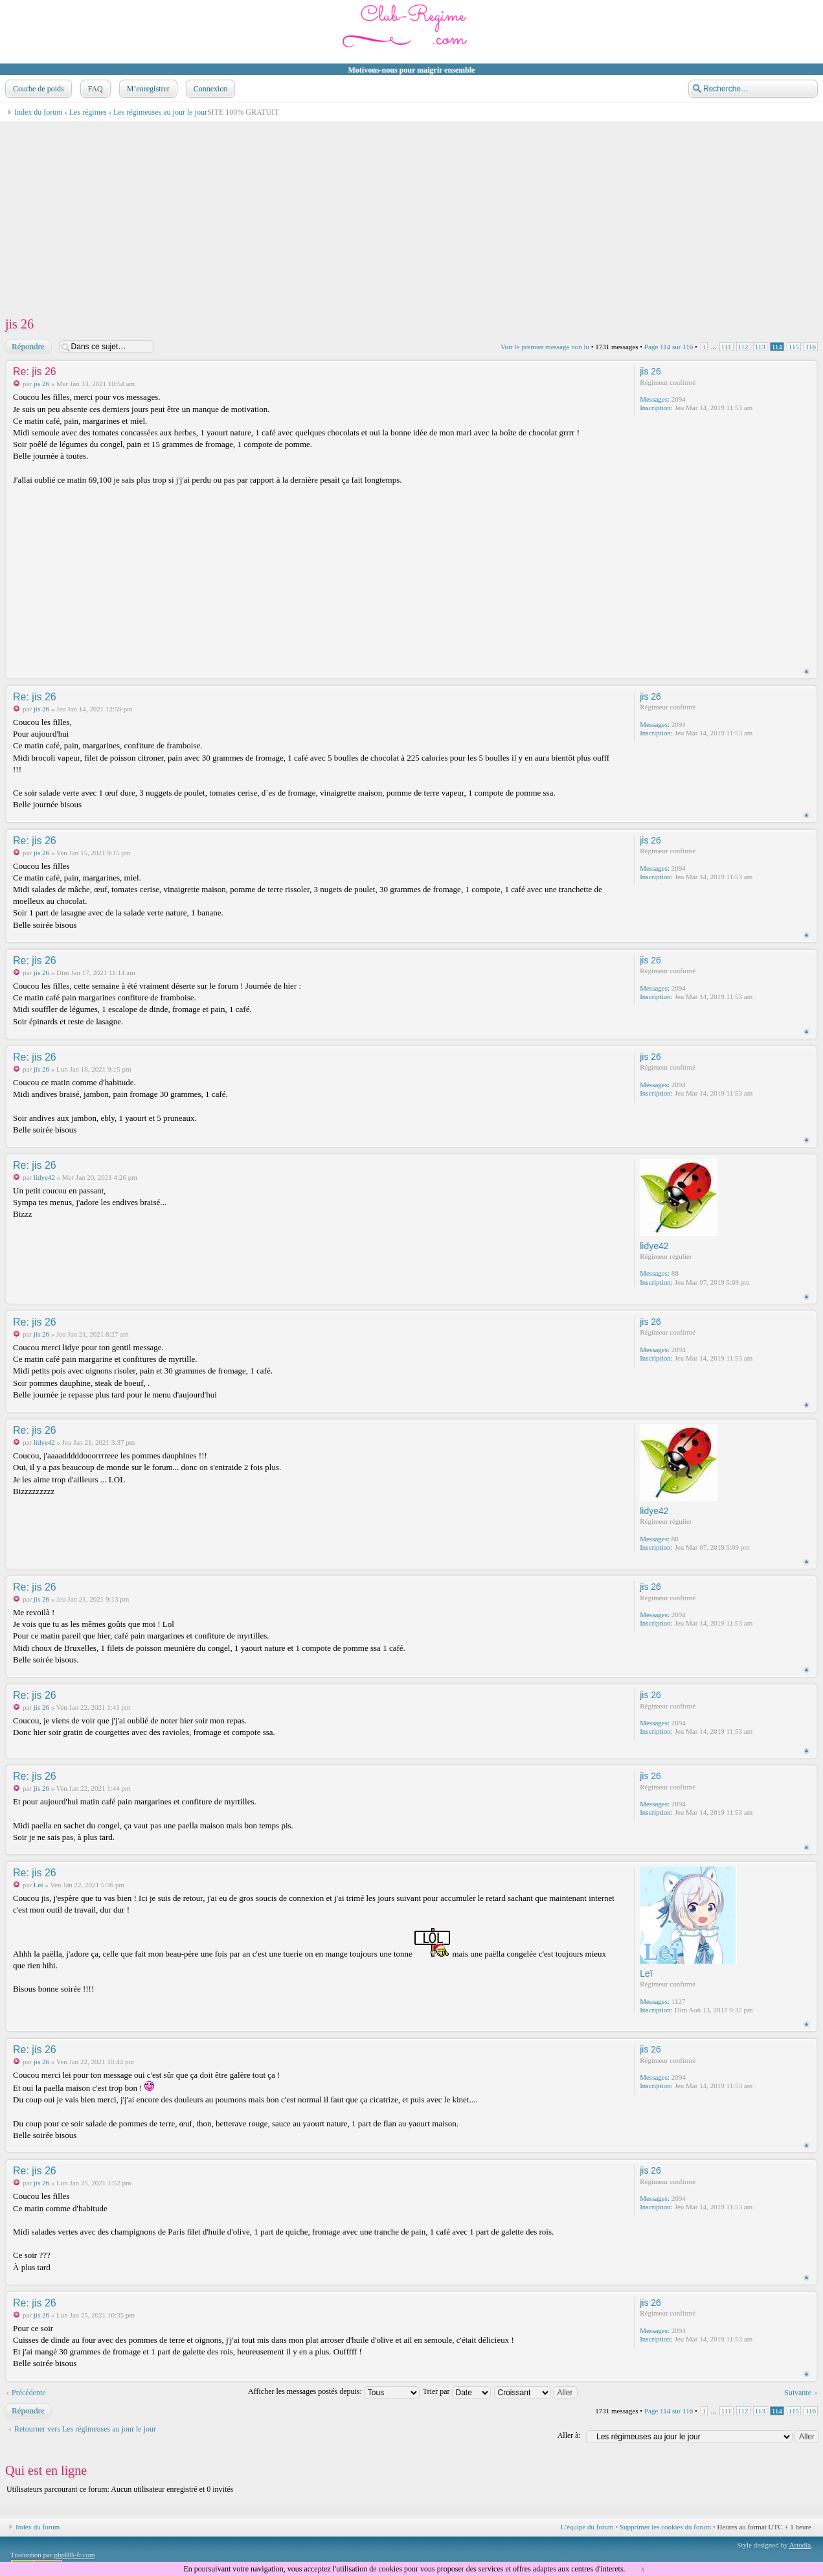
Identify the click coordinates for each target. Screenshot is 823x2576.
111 (726, 347)
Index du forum (38, 112)
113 (760, 347)
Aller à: (569, 2435)
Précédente (29, 2392)
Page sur (668, 347)
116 (811, 347)
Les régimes (88, 112)
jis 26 (19, 324)
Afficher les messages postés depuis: (334, 2391)
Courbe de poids (37, 88)
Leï (38, 1885)
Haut (806, 671)
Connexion (209, 88)
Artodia (800, 2545)
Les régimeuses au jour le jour (160, 112)
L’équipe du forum (587, 2527)
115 (794, 347)
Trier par (457, 2391)
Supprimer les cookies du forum (665, 2527)
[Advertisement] (392, 212)
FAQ (94, 88)
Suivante (797, 2392)
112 (743, 347)
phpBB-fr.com (74, 2555)
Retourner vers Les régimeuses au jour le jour (85, 2428)
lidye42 (44, 1177)
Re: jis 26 (34, 371)
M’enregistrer (147, 88)
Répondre (27, 346)
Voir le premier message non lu (545, 347)
